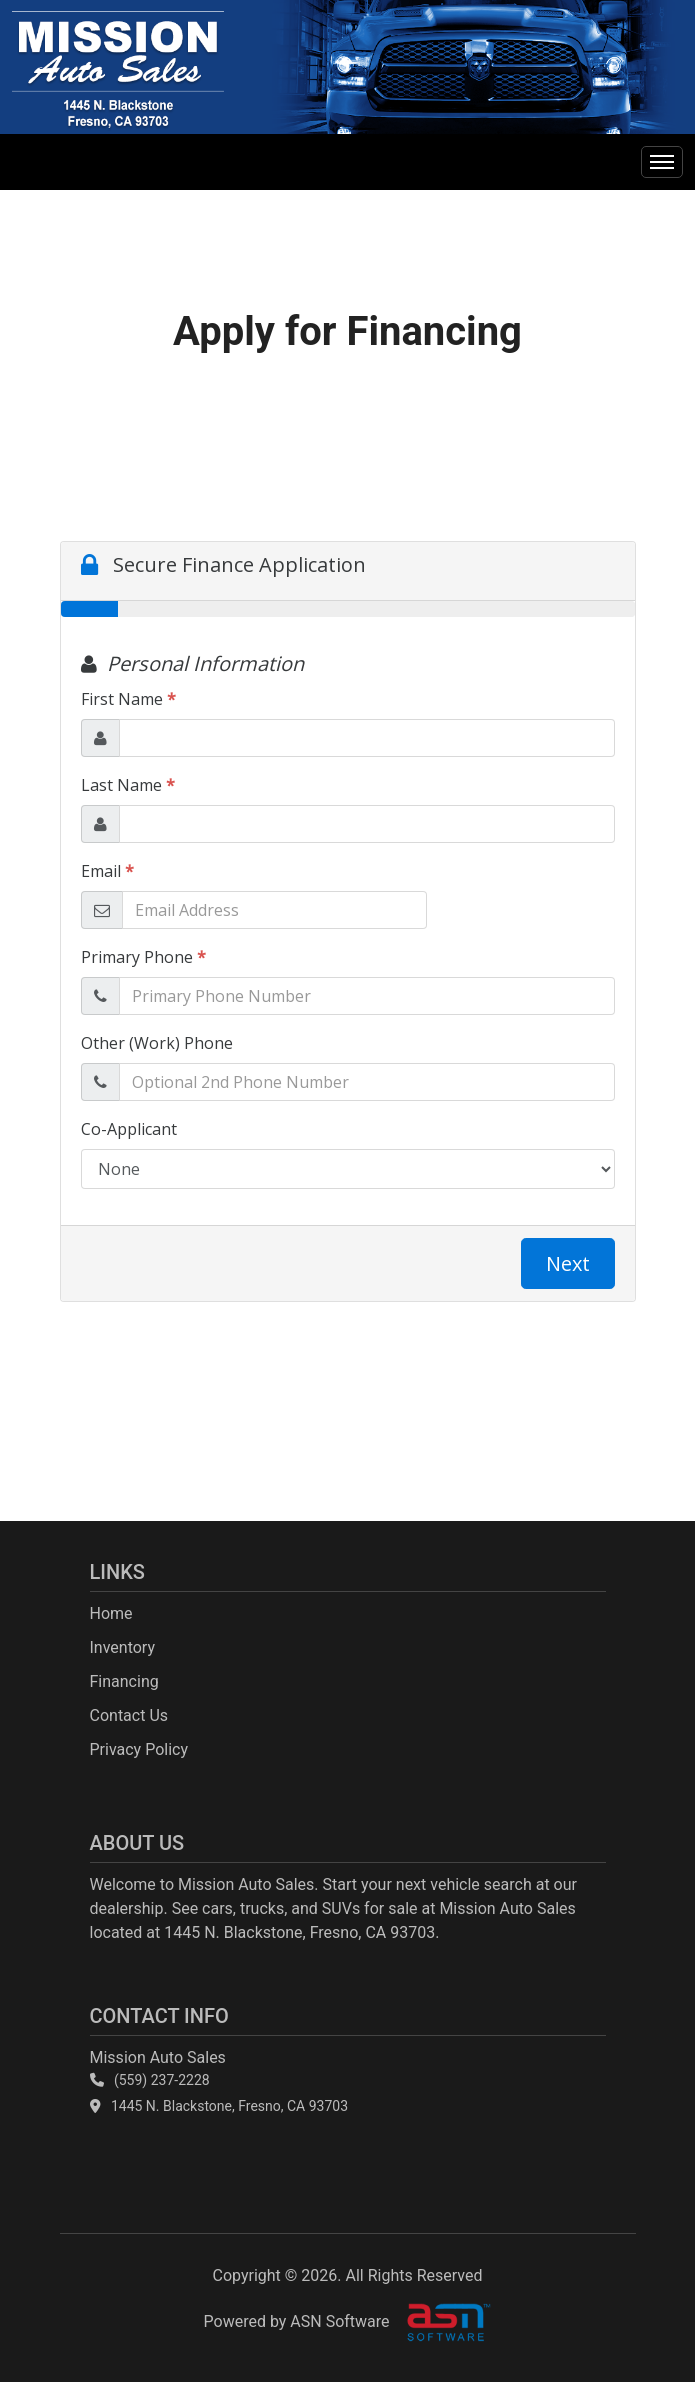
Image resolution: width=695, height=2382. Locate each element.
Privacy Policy (139, 1749)
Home (111, 1613)
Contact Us (129, 1715)
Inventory (123, 1647)
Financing (124, 1681)
